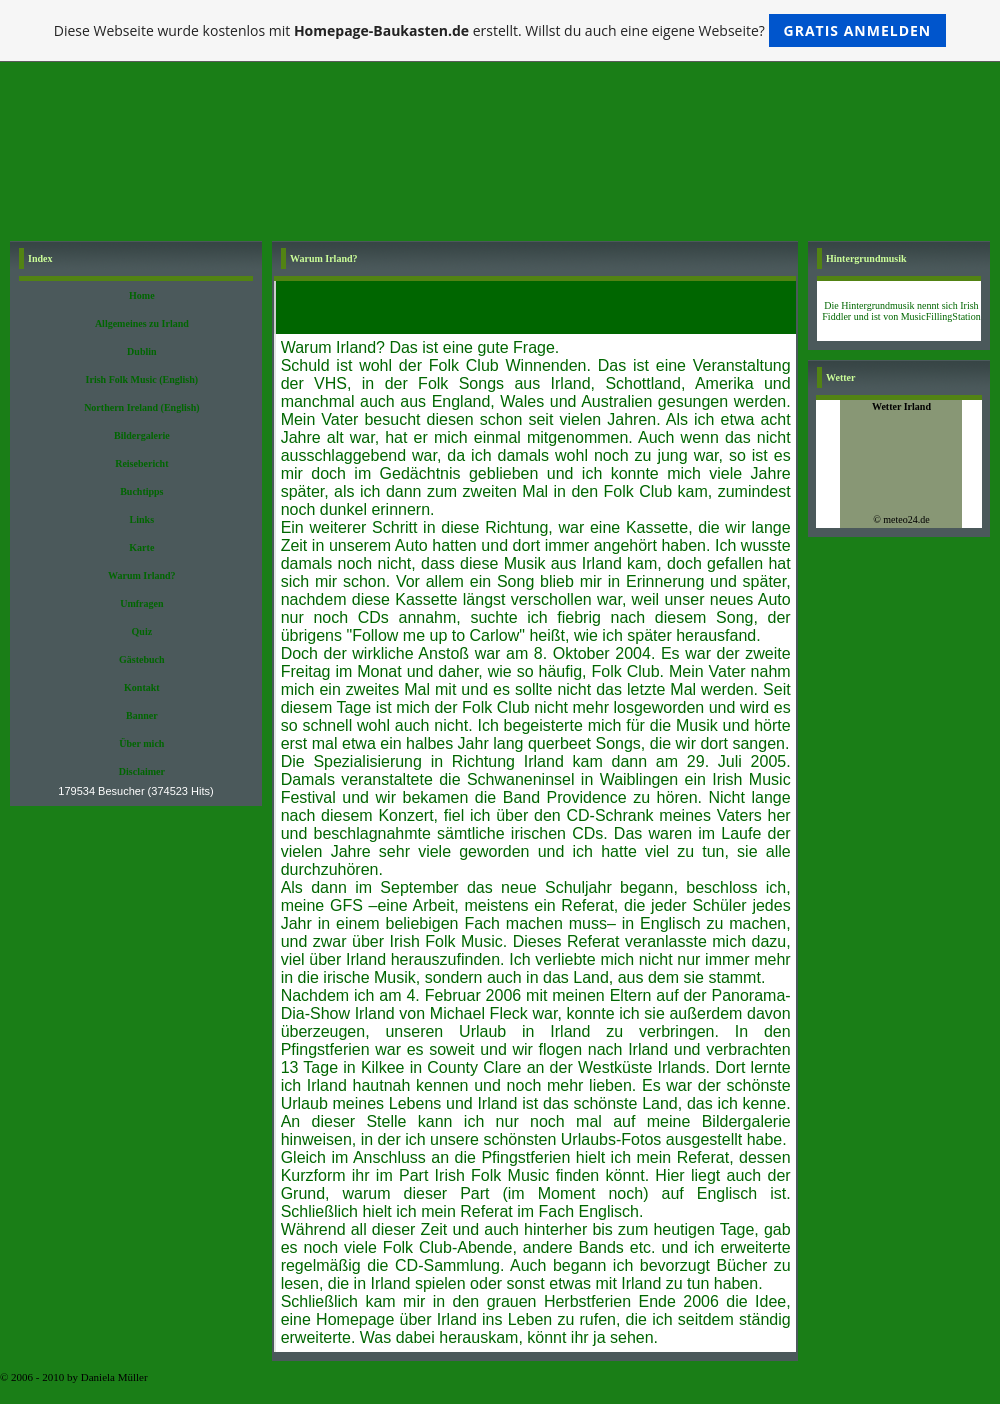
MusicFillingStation (941, 316)
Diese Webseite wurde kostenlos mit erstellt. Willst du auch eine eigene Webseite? (500, 30)
